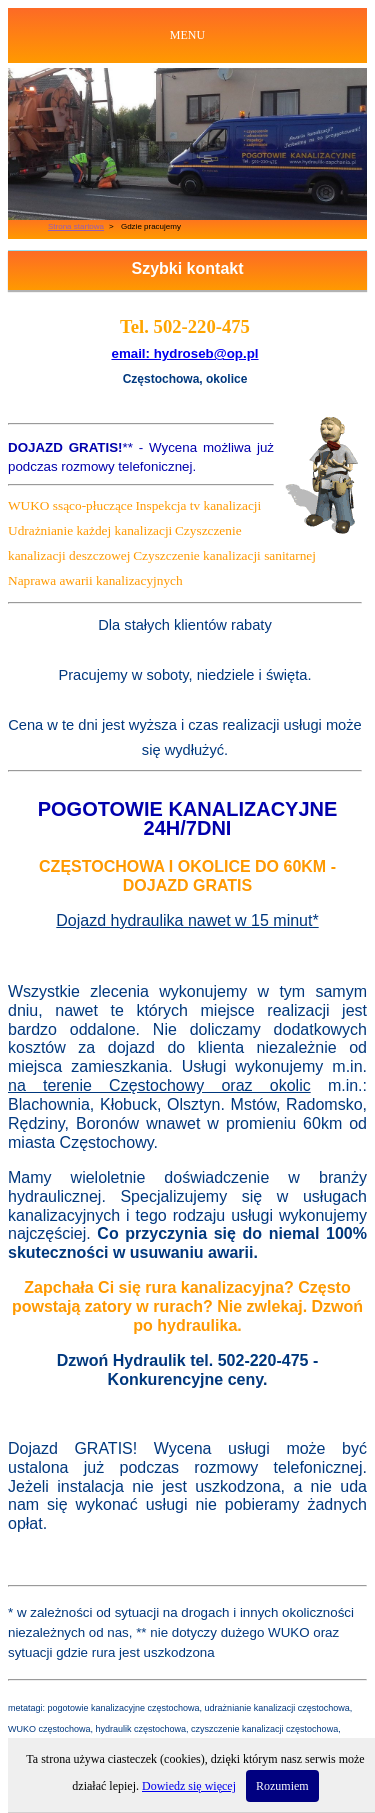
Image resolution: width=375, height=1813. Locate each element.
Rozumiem (282, 1786)
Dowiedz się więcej (189, 1786)
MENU (187, 35)
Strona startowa (76, 226)
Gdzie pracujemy (151, 226)
